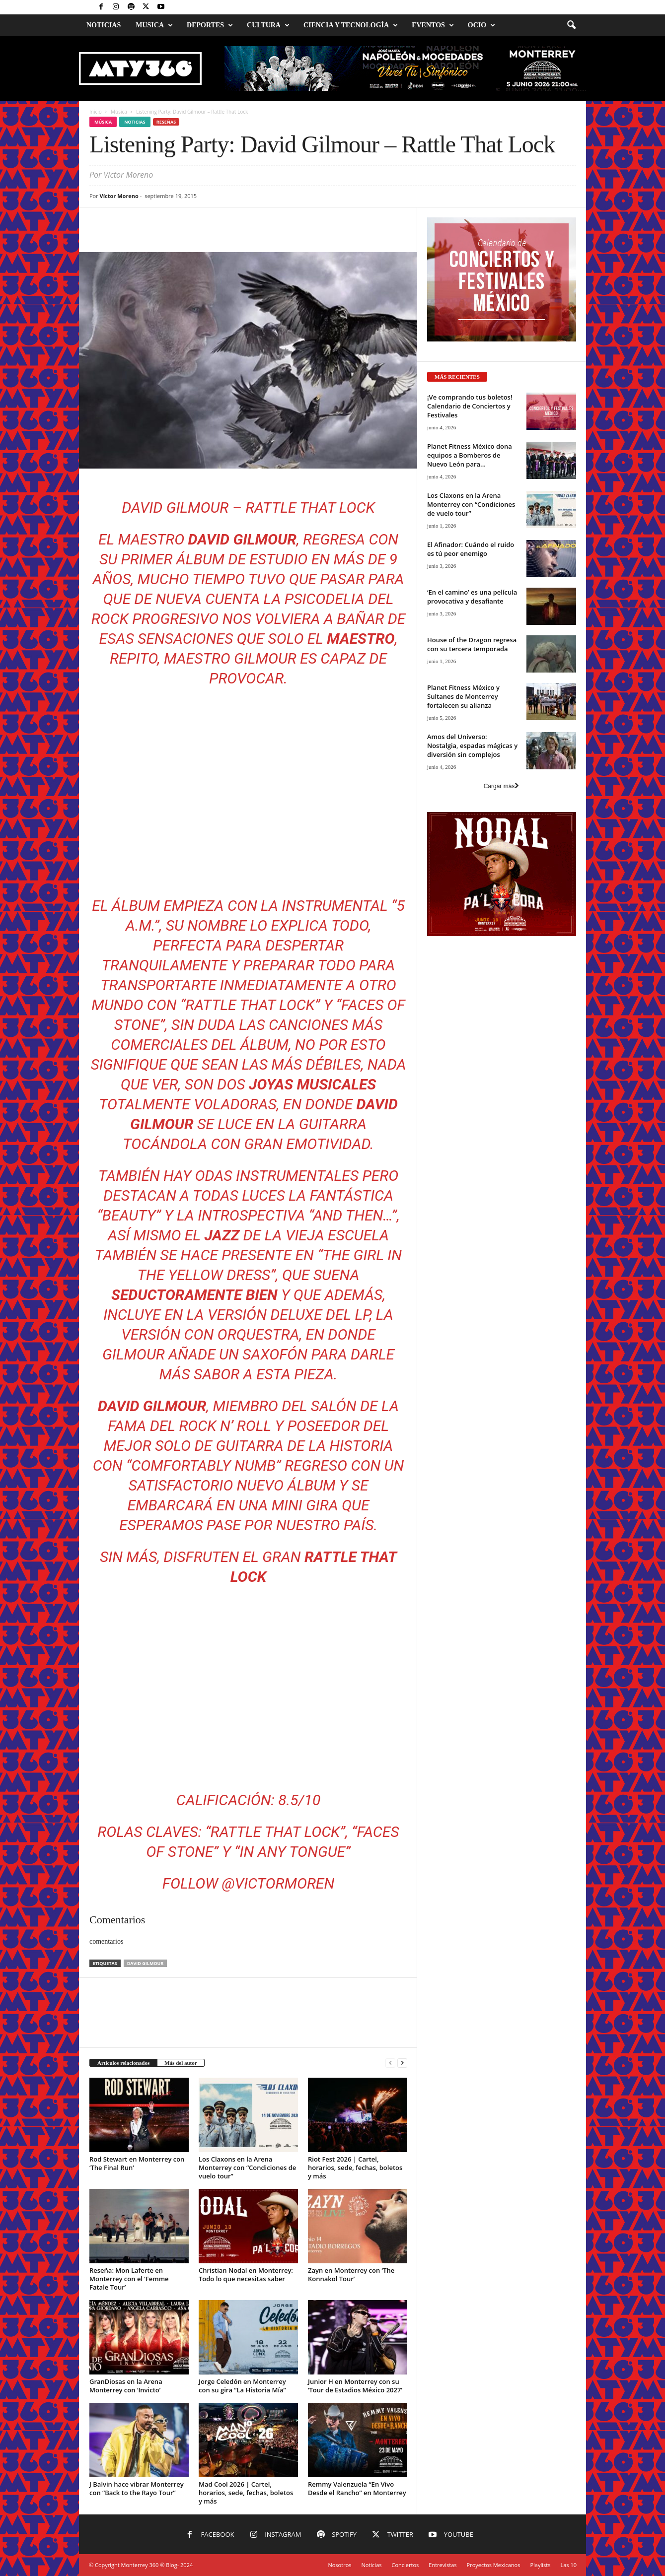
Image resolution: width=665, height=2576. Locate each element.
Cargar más (501, 786)
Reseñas (166, 122)
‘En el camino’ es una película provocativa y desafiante (472, 597)
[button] (571, 25)
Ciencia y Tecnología (350, 25)
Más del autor (180, 2063)
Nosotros (339, 2565)
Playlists (540, 2565)
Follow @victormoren (248, 1883)
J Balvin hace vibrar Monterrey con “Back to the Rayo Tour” (136, 2488)
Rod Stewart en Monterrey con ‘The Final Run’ (136, 2163)
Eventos (433, 25)
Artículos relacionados (123, 2063)
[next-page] (402, 2063)
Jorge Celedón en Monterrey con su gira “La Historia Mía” (242, 2385)
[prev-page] (390, 2063)
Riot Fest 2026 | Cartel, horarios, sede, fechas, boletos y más (355, 2167)
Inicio (95, 111)
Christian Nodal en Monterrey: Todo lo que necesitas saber (246, 2274)
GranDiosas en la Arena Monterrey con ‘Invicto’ (125, 2385)
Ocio (481, 25)
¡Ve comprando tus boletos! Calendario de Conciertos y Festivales (469, 406)
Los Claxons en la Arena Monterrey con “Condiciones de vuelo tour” (247, 2167)
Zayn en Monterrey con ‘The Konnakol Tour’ (351, 2274)
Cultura (268, 25)
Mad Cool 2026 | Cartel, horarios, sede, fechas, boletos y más (246, 2493)
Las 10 (568, 2565)
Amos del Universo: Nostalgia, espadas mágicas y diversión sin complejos (472, 745)
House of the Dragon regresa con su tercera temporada (472, 644)
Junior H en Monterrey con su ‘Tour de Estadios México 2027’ (355, 2385)
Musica (154, 25)
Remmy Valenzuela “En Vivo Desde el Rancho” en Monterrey (357, 2488)
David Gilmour (145, 1963)
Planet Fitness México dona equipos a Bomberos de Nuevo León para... (469, 455)
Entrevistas (442, 2565)
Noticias (103, 25)
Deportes (210, 25)
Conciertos (405, 2565)
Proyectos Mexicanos (493, 2565)
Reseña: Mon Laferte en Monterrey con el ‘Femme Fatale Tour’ (129, 2279)
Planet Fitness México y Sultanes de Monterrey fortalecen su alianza (463, 696)
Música (119, 111)
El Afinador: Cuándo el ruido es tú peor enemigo (470, 549)
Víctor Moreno (119, 196)
